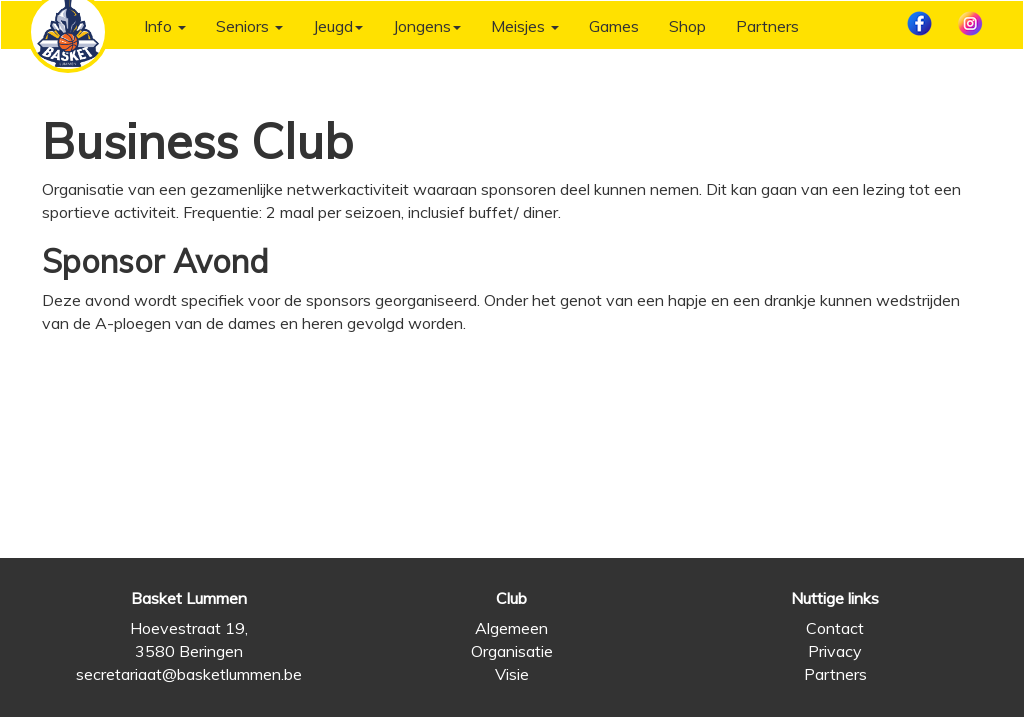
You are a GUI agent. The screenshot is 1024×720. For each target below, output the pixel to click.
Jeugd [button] (338, 26)
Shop (687, 26)
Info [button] (165, 26)
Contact (835, 628)
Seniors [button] (249, 26)
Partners (767, 26)
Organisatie (512, 651)
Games (614, 26)
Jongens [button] (427, 26)
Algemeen (511, 628)
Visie (512, 674)
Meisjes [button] (525, 26)
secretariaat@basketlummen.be (189, 674)
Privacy (835, 651)
